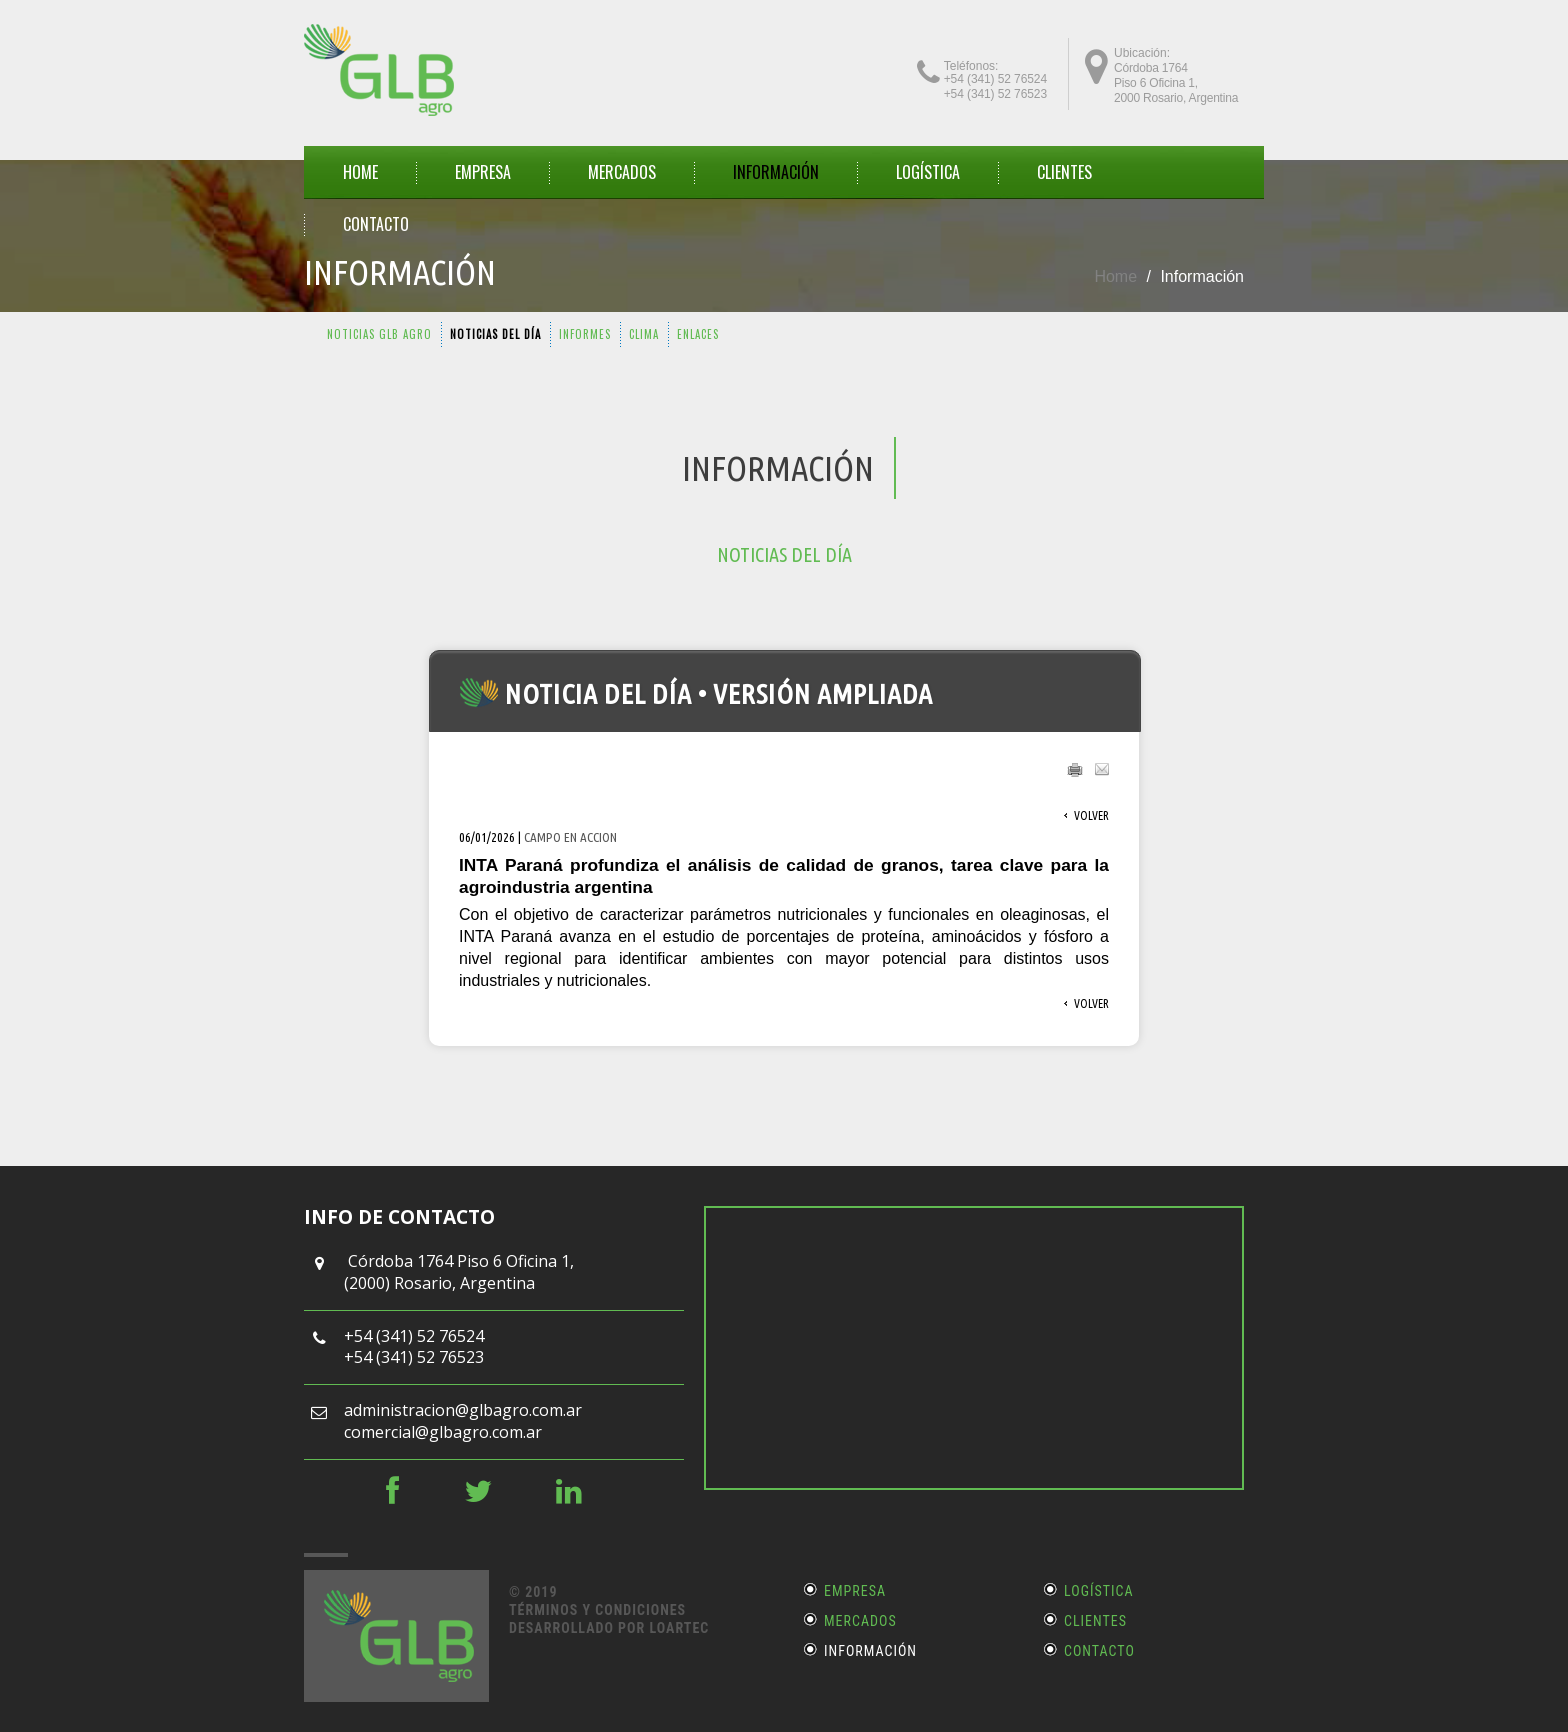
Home (1115, 276)
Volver (1091, 815)
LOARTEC (679, 1628)
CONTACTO (376, 224)
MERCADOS (622, 172)
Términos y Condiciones (597, 1610)
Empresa (855, 1591)
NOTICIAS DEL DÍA (495, 334)
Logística (928, 172)
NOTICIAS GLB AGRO (379, 334)
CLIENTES (1064, 172)
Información (870, 1651)
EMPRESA (483, 172)
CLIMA (644, 334)
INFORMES (585, 334)
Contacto (1099, 1651)
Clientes (1095, 1621)
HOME (360, 172)
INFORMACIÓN (776, 172)
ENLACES (698, 334)
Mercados (860, 1621)
